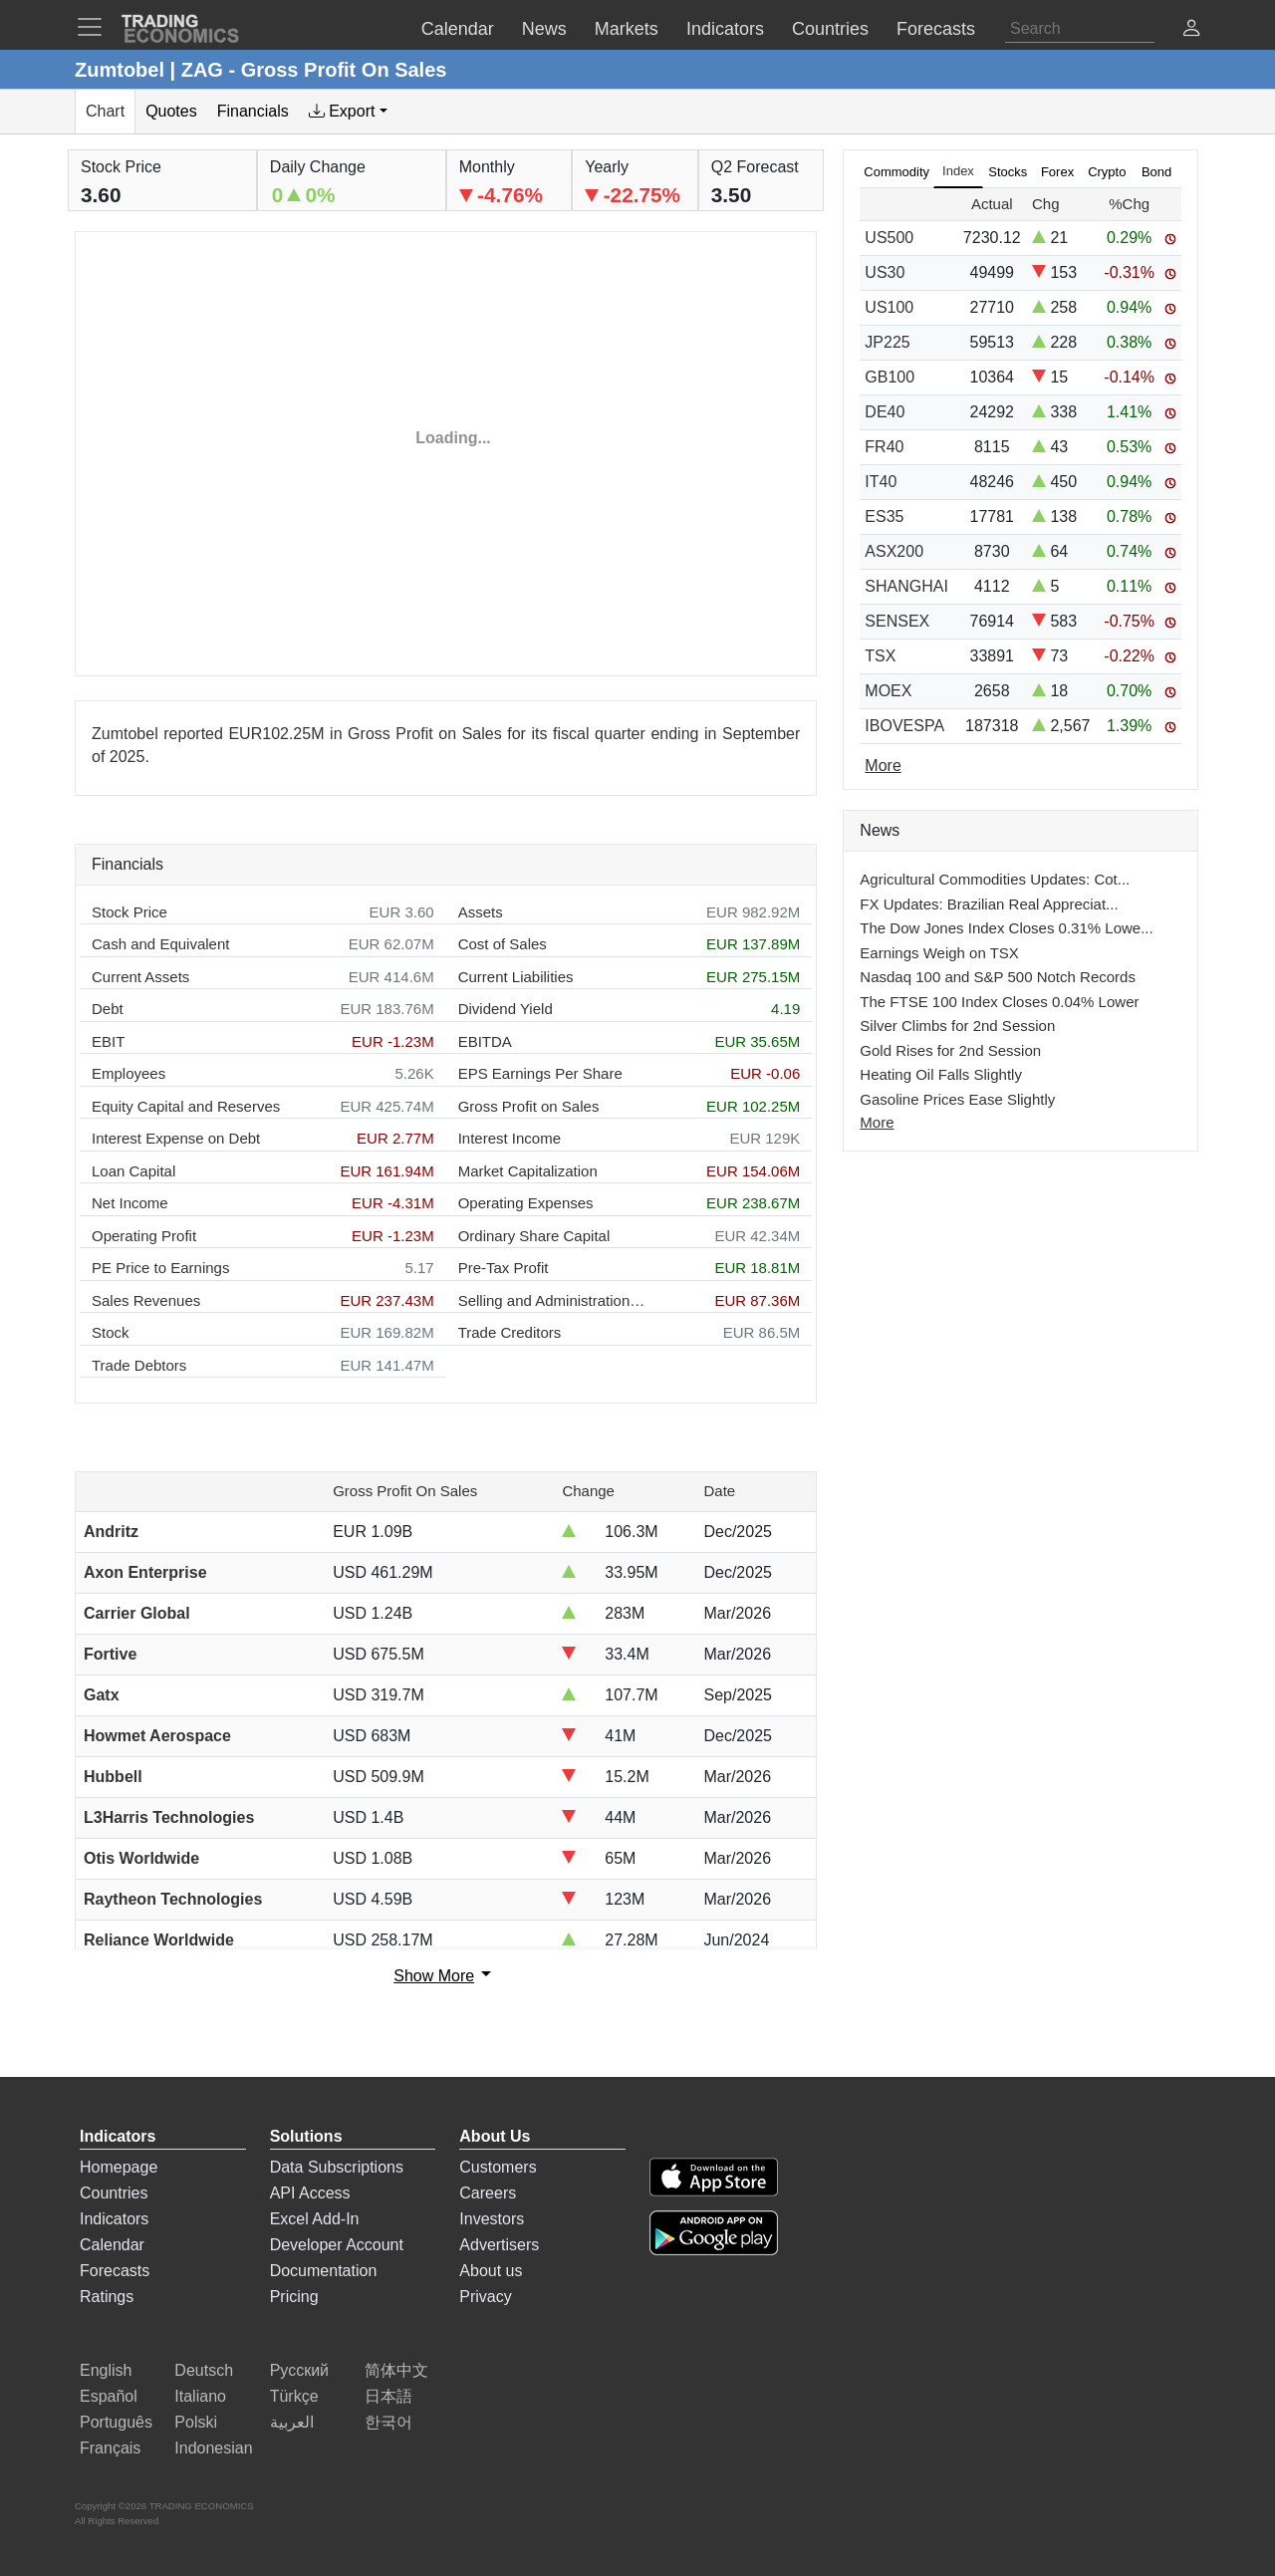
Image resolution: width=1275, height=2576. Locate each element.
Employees (128, 1073)
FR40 (884, 446)
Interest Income (509, 1138)
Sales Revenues (146, 1300)
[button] (1191, 30)
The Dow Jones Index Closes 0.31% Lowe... (1006, 927)
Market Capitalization (528, 1170)
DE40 (884, 411)
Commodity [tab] (896, 171)
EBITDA (485, 1041)
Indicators (114, 2218)
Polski (195, 2422)
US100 (889, 307)
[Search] (1079, 29)
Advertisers (499, 2244)
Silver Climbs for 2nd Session (957, 1025)
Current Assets (140, 976)
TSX (880, 655)
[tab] (348, 111)
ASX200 (894, 551)
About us (490, 2270)
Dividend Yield (505, 1008)
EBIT (108, 1041)
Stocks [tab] (1007, 171)
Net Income (130, 1202)
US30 (884, 272)
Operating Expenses (526, 1202)
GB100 (889, 377)
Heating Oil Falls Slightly (941, 1074)
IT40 (880, 481)
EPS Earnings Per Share (540, 1073)
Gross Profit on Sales (529, 1106)
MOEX (888, 690)
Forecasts (114, 2270)
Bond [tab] (1156, 171)
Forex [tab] (1057, 171)
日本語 (388, 2396)
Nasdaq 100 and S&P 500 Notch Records (998, 976)
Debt (108, 1008)
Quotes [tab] (171, 111)
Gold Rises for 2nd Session (950, 1050)
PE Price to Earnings (160, 1267)
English (105, 2370)
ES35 (884, 516)
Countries (113, 2193)
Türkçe (294, 2396)
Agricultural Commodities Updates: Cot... (995, 879)
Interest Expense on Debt (176, 1138)
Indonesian (213, 2448)
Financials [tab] (253, 111)
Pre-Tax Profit (503, 1267)
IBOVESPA (904, 725)
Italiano (200, 2396)
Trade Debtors (139, 1365)
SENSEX (897, 621)
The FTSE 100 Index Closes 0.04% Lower (999, 1001)
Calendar (112, 2244)
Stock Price (129, 911)
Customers (497, 2167)
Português (116, 2422)
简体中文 (396, 2370)
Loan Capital (133, 1170)
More (876, 1122)
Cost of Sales (502, 943)
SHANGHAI (906, 586)
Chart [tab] (105, 111)
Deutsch (203, 2370)
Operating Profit (144, 1235)
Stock (110, 1332)
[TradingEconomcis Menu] (96, 27)
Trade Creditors (510, 1332)
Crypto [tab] (1107, 171)
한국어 (388, 2422)
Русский (299, 2370)
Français (110, 2448)
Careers (487, 2193)
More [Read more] (882, 765)
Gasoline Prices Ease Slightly (957, 1099)
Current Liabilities (516, 976)
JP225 (887, 342)
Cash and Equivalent (160, 943)
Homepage (118, 2167)
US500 (889, 237)
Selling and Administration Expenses (552, 1300)
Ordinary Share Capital (534, 1235)
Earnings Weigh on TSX (939, 952)
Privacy (485, 2296)
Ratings (106, 2296)
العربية (292, 2422)
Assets (480, 911)
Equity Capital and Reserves (186, 1106)
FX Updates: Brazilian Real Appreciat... (989, 904)
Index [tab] (958, 170)
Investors (491, 2218)
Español (108, 2396)
